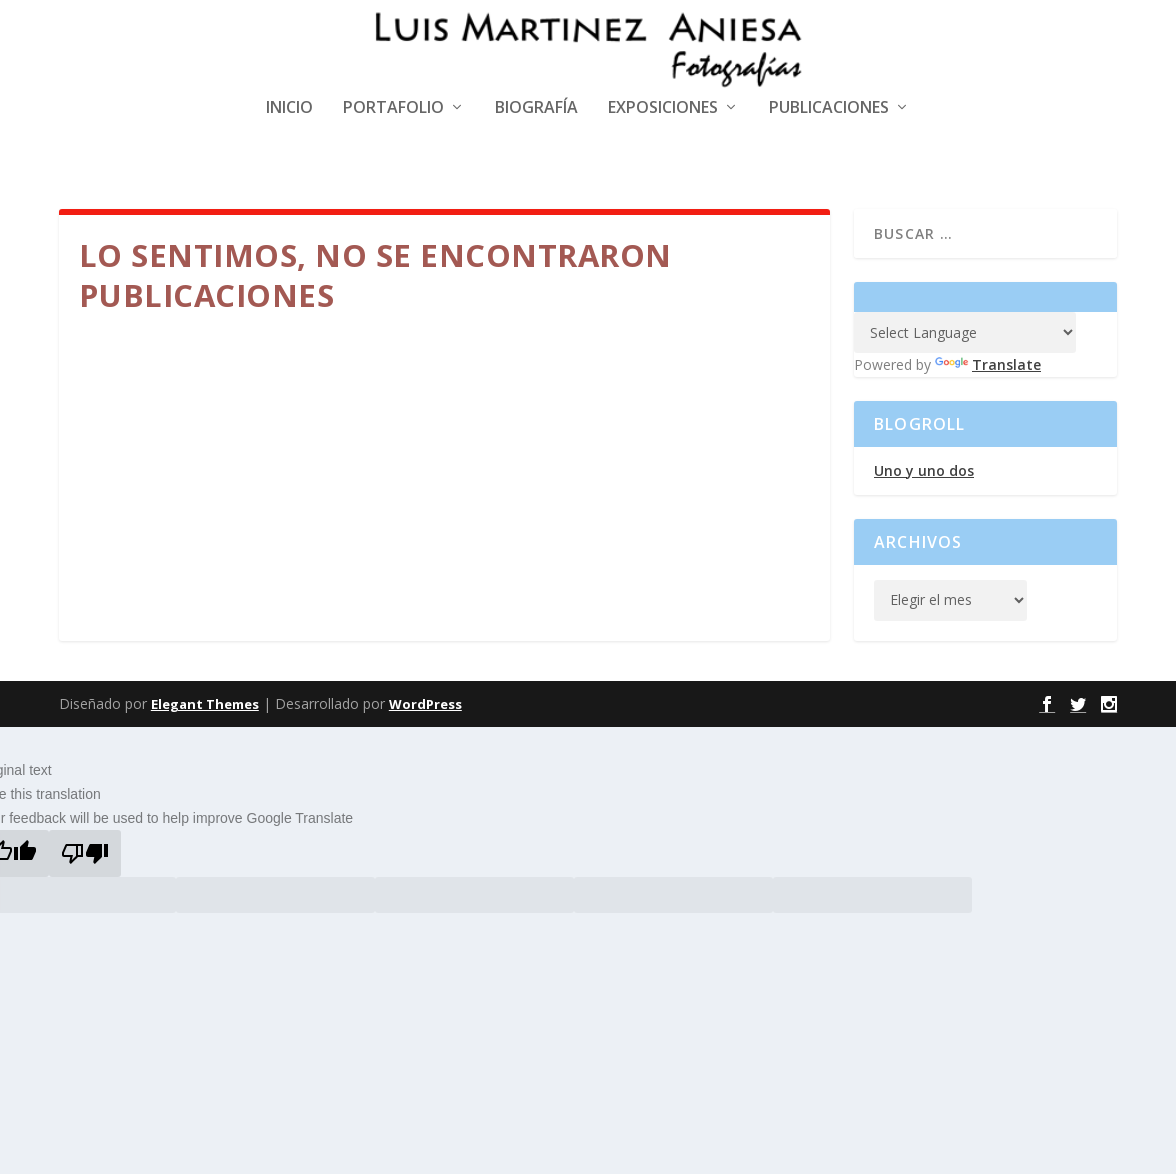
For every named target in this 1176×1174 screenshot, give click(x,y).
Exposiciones (663, 108)
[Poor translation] (85, 853)
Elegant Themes (205, 704)
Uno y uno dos (924, 470)
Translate (988, 364)
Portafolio (393, 108)
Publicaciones (829, 108)
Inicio (289, 108)
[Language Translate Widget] (965, 332)
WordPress (425, 704)
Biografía (536, 108)
